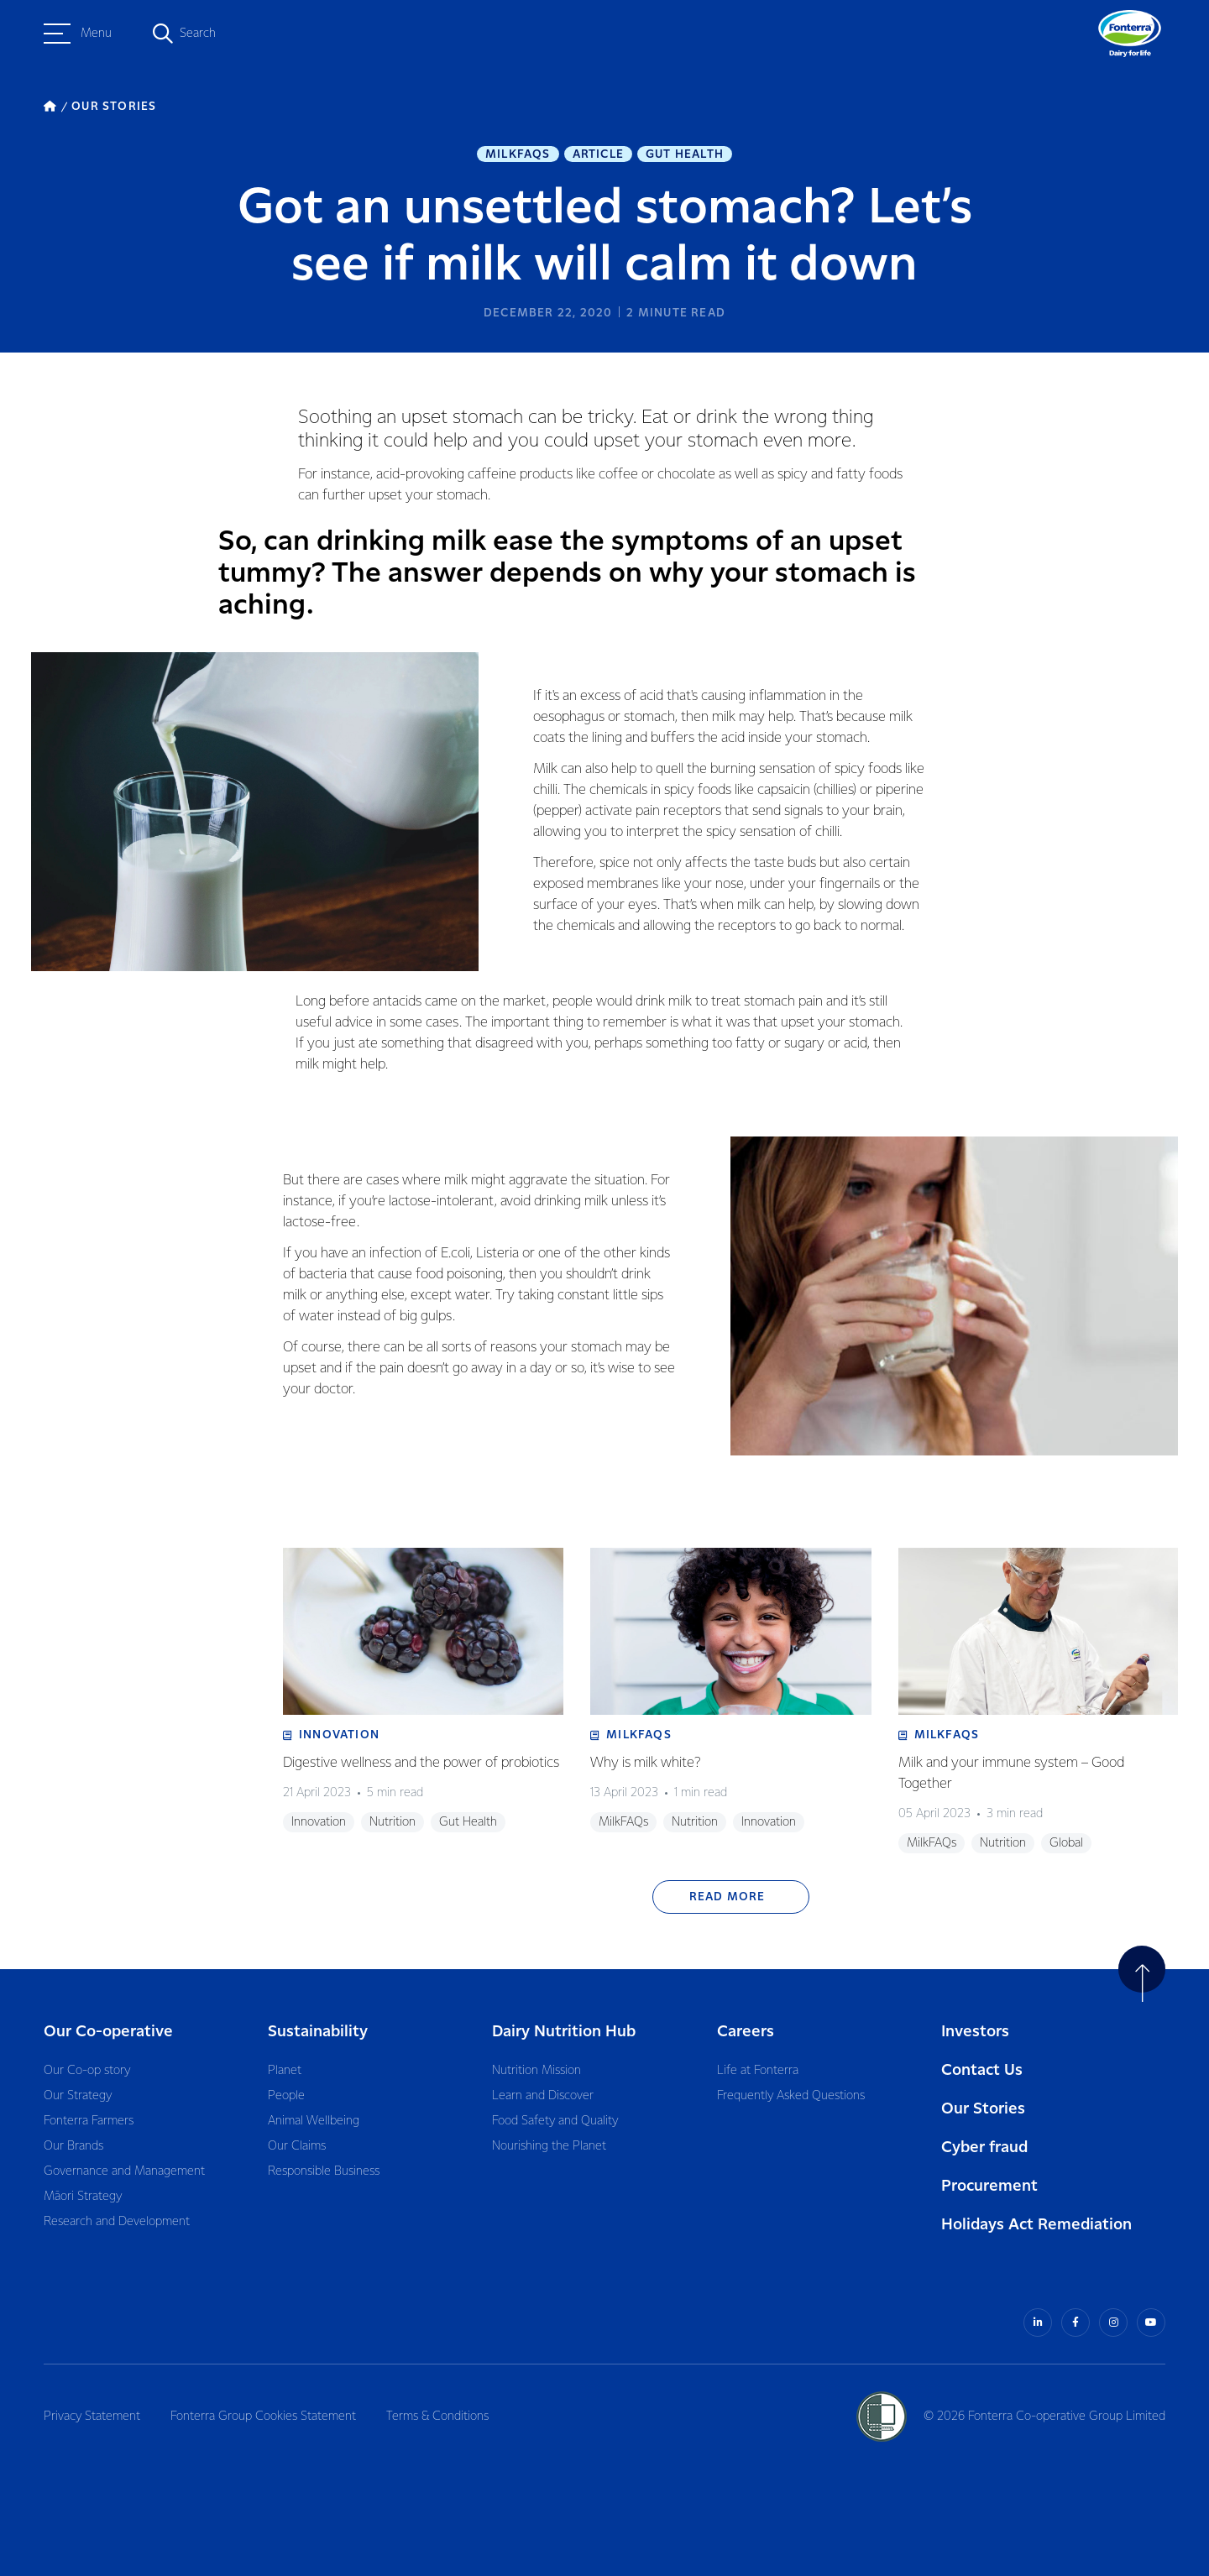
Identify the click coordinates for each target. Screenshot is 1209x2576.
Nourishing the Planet (549, 2146)
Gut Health (685, 154)
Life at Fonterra (757, 2071)
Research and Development (117, 2222)
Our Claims (297, 2146)
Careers (745, 2032)
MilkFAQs (518, 154)
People (286, 2096)
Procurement (989, 2186)
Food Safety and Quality (555, 2121)
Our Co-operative (108, 2032)
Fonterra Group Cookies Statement (263, 2416)
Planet (284, 2071)
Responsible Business (323, 2171)
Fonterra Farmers (88, 2121)
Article (598, 154)
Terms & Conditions (437, 2416)
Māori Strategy (83, 2196)
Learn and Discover (543, 2096)
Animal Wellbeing (313, 2121)
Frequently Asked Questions (791, 2096)
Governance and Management (124, 2171)
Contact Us (982, 2070)
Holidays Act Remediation (1036, 2225)
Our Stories (983, 2109)
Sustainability (318, 2032)
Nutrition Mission (536, 2071)
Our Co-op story (87, 2071)
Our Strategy (78, 2096)
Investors (975, 2032)
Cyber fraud (984, 2147)
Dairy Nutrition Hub (564, 2032)
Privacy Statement (92, 2416)
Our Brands (73, 2146)
